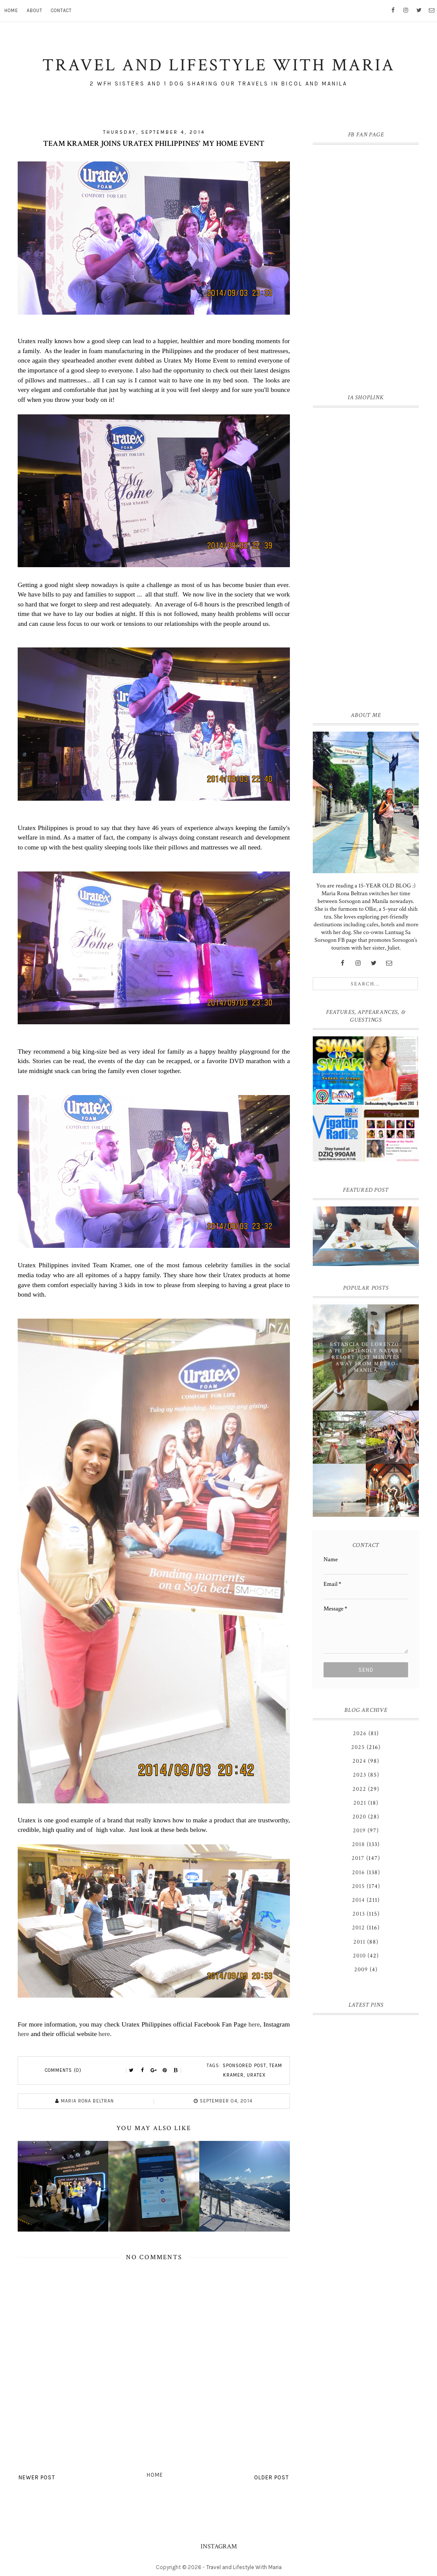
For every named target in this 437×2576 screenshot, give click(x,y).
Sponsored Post (244, 2065)
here (254, 2024)
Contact (61, 10)
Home (11, 10)
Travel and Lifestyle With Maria (244, 2567)
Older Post (271, 2477)
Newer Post (37, 2477)
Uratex (256, 2075)
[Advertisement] (366, 557)
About (34, 10)
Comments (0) (63, 2070)
